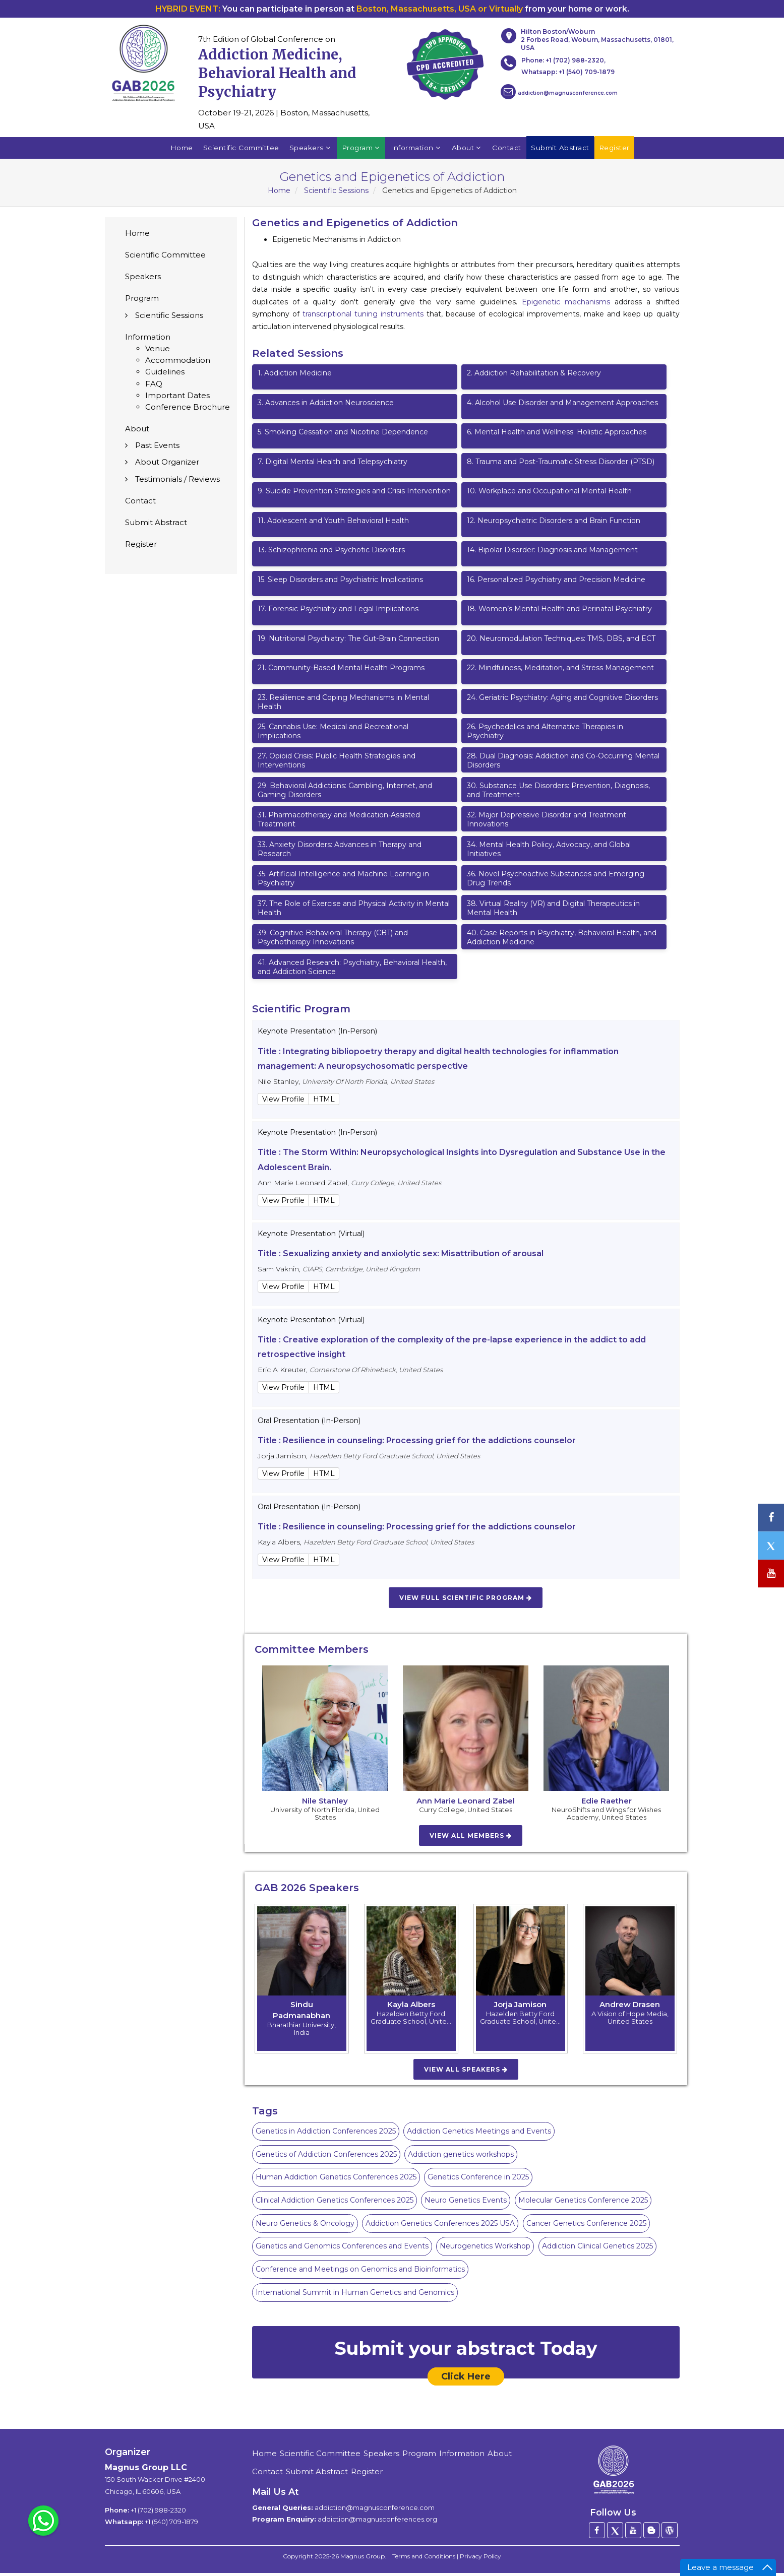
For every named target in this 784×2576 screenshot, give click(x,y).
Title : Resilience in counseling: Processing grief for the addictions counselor (417, 1444)
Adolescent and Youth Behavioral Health (333, 524)
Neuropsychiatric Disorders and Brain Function (553, 524)
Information (416, 149)
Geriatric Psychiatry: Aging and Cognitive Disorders (562, 700)
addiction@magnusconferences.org (377, 2523)
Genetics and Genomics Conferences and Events (342, 2249)
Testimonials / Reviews (177, 482)
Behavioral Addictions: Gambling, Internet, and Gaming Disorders (345, 794)
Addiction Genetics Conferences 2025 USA (440, 2226)
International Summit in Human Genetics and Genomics (355, 2295)
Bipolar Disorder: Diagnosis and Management (552, 553)
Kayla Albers (411, 2008)
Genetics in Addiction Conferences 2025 (326, 2134)
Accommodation (177, 363)
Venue (157, 352)
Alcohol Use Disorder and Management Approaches (562, 406)
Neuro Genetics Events (466, 2203)
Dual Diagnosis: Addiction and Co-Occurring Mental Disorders (563, 764)
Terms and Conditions (423, 2559)
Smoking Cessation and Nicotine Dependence (343, 435)
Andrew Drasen (629, 2008)
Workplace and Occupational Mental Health (549, 494)
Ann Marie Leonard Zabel (465, 1804)
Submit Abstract (156, 526)
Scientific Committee (237, 149)
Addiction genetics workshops (461, 2157)
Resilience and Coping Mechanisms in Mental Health (343, 705)
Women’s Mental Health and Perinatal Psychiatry (559, 612)
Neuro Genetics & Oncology (305, 2226)
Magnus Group (362, 2559)
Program (360, 149)
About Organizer (167, 465)
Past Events (157, 449)
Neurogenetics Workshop (485, 2249)
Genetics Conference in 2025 (478, 2180)
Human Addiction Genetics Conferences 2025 (336, 2180)
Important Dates (177, 399)
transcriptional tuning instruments (363, 317)
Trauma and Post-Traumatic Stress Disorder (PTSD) (560, 465)
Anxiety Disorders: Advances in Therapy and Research (339, 853)
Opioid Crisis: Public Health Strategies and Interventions (336, 764)
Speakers (308, 149)
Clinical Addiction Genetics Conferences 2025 (334, 2203)
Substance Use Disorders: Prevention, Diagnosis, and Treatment (558, 794)
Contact (509, 149)
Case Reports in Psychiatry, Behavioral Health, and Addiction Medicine (561, 941)
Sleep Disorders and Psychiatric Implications (340, 583)
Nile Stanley (325, 1804)
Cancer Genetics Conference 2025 (586, 2226)
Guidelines (165, 375)
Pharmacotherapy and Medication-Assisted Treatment (339, 823)
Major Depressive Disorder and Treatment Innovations (546, 823)
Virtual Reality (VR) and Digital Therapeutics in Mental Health (553, 912)
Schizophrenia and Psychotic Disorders (331, 553)
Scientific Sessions (336, 194)
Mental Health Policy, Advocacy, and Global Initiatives (549, 853)
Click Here (466, 2380)
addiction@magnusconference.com (559, 91)
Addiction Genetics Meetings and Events (479, 2134)
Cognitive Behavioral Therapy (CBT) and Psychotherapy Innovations (333, 941)
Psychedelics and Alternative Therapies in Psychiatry (545, 735)
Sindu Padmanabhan (301, 2013)
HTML (324, 1102)
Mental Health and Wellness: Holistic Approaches (556, 435)
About (469, 149)
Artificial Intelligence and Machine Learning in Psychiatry (343, 882)
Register (141, 547)
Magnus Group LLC (146, 2471)
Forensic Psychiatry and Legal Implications (338, 612)
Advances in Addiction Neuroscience (326, 406)
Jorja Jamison (520, 2008)
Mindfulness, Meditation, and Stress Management (560, 671)
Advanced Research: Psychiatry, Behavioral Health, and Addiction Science (352, 970)
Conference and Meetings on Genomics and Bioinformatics (360, 2272)
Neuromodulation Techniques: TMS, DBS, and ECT (561, 642)
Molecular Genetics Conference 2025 (583, 2203)
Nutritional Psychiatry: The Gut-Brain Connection (348, 642)
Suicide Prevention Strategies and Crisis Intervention (354, 494)
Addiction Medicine (295, 376)
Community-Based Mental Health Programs (341, 671)
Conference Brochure (187, 410)
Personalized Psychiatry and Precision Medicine (556, 583)
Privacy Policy (480, 2559)
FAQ (153, 387)
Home (175, 149)
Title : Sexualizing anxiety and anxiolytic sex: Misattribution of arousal (401, 1257)
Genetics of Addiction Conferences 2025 (326, 2157)
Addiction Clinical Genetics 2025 (597, 2249)
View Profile (283, 1102)
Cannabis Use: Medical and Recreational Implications (333, 735)
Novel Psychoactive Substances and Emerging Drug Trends (555, 882)
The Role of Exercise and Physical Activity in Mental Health (354, 912)
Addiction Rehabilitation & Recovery (534, 376)
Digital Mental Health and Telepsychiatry (332, 465)
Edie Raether (606, 1804)
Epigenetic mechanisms (566, 305)
